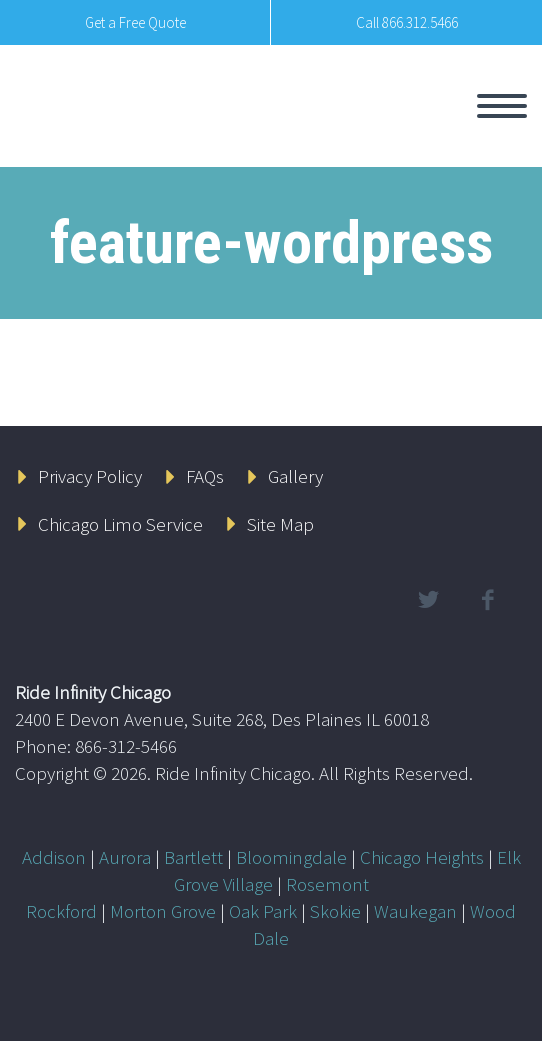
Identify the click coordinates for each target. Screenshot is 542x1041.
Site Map (280, 524)
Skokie (335, 911)
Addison (54, 857)
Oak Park (263, 911)
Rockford (61, 911)
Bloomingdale (291, 857)
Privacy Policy (90, 476)
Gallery (295, 476)
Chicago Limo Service (120, 524)
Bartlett (193, 857)
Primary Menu (502, 106)
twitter (428, 600)
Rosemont (327, 884)
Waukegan (415, 911)
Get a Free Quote (135, 22)
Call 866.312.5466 (407, 22)
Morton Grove (163, 911)
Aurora (125, 857)
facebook (487, 600)
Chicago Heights (422, 857)
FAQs (205, 476)
